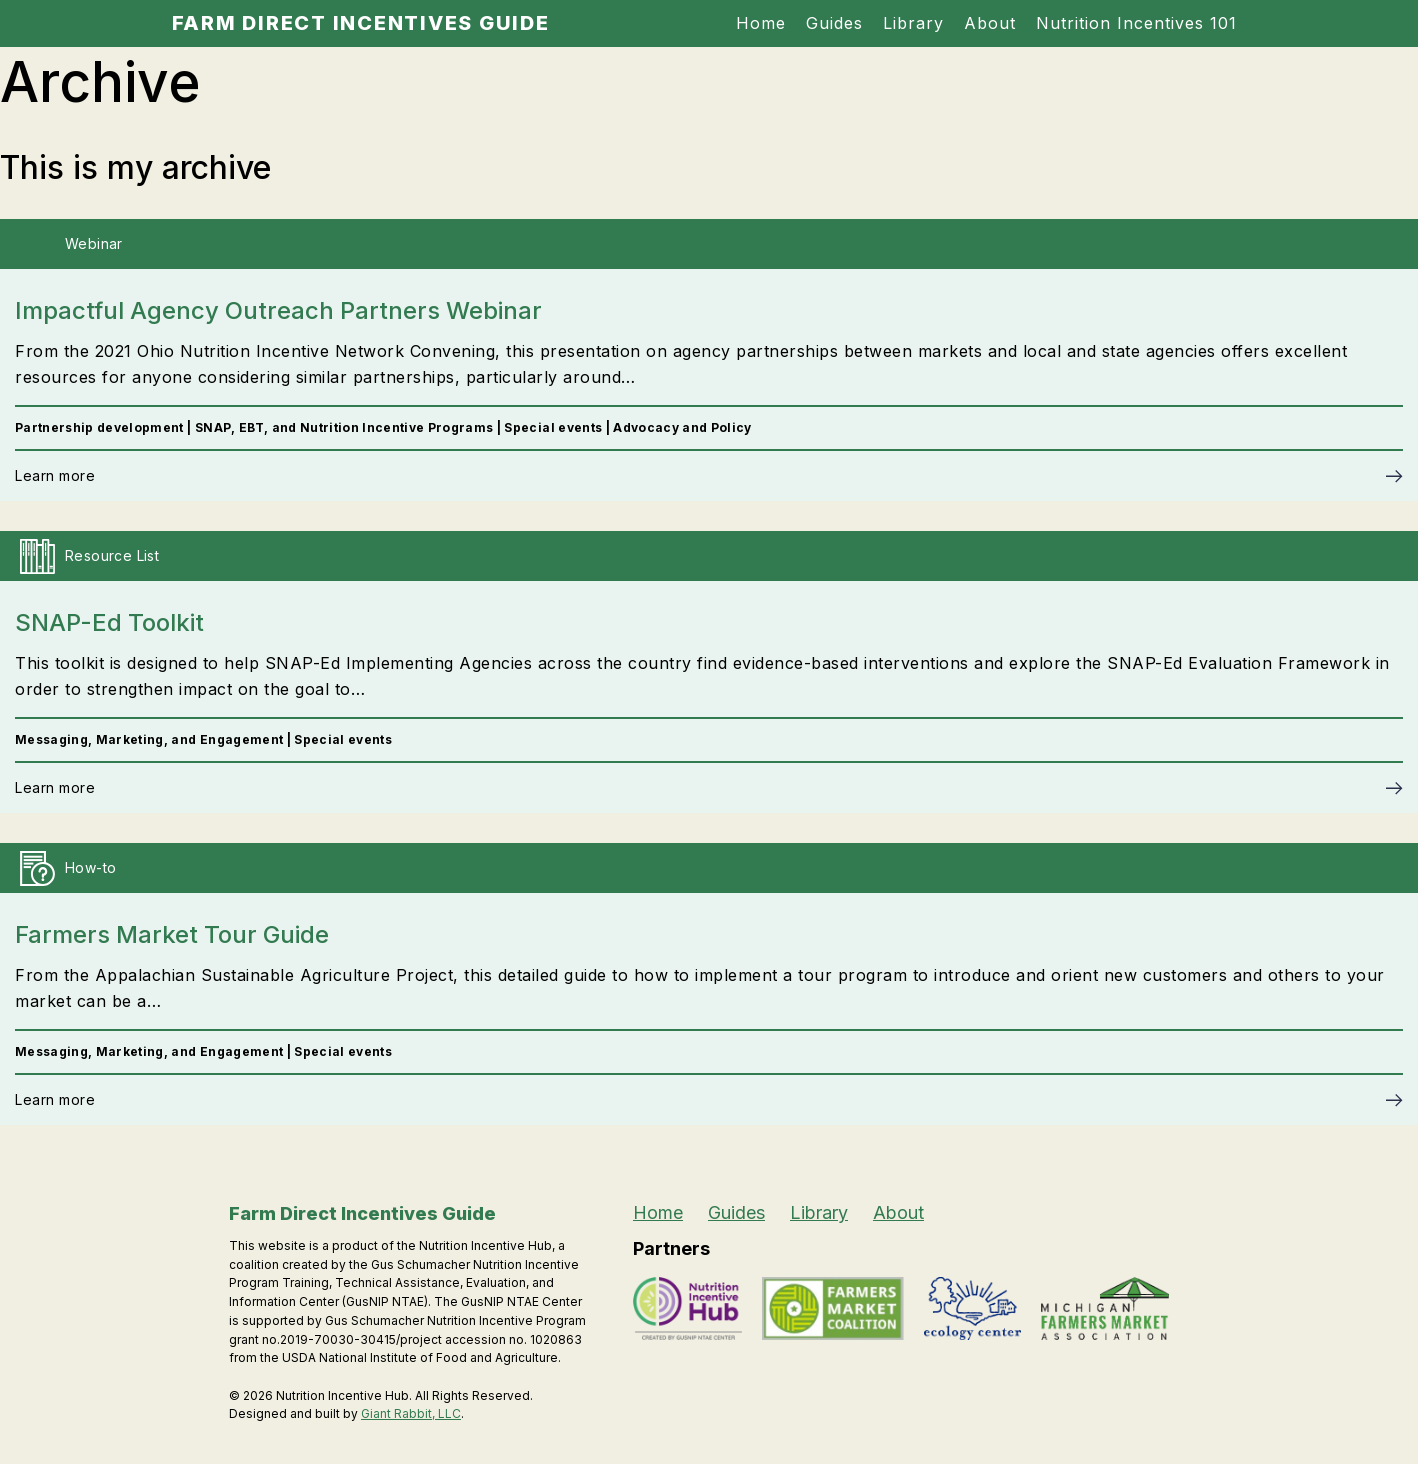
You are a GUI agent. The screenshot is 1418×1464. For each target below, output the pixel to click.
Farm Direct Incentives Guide (361, 23)
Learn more (55, 475)
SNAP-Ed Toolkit (109, 622)
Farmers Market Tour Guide (172, 934)
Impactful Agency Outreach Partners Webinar (278, 310)
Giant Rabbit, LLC (411, 1413)
